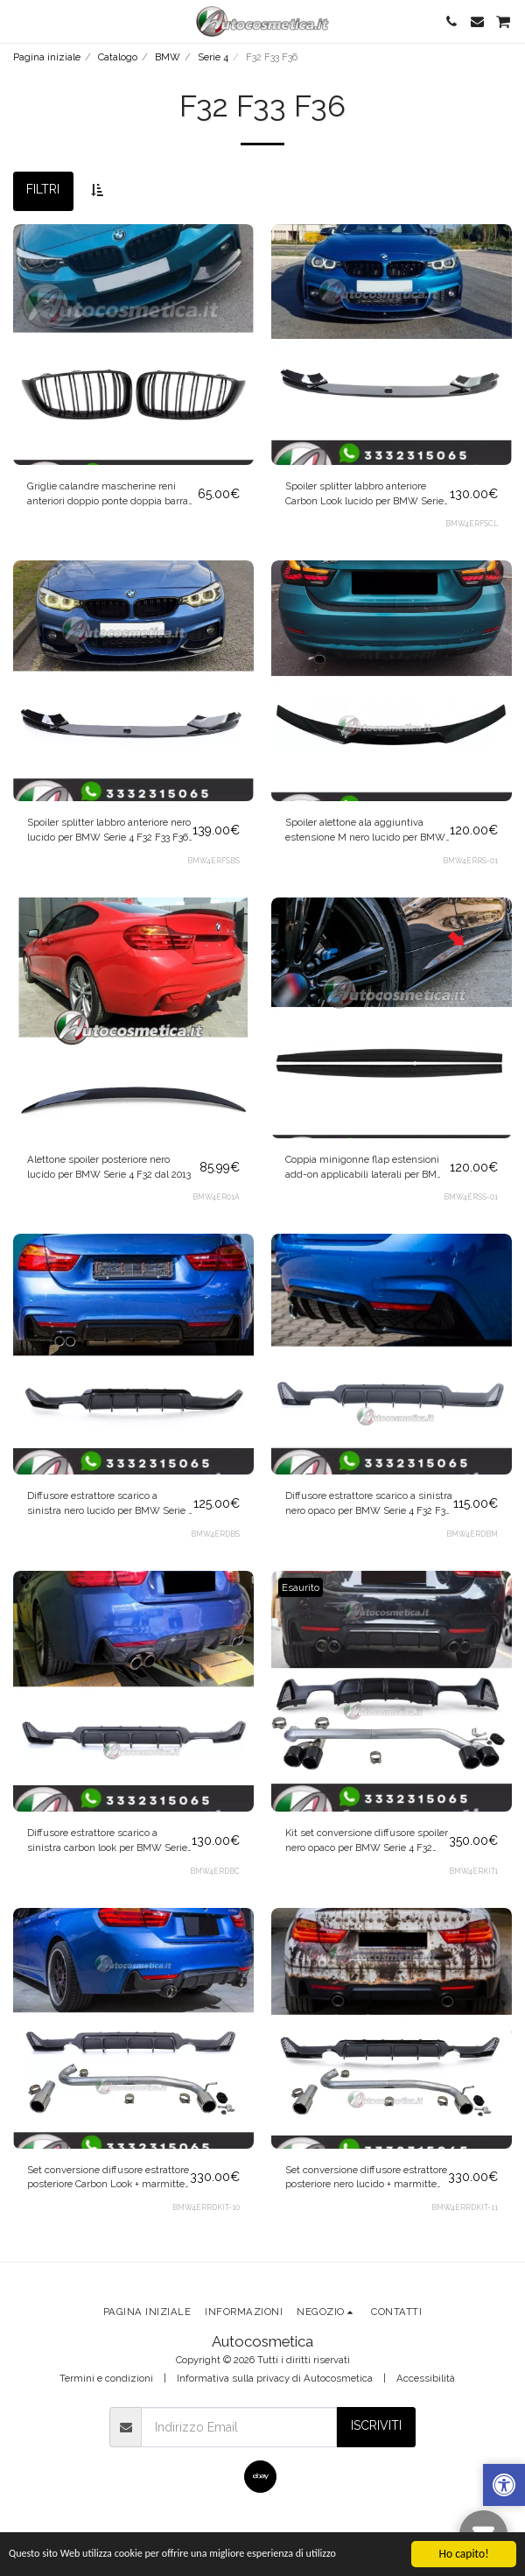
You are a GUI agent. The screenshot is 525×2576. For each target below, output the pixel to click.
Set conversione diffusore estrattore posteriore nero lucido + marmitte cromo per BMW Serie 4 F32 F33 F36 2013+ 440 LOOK (366, 2178)
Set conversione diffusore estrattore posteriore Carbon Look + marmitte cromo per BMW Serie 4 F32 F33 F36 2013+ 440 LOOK (108, 2178)
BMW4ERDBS (215, 1534)
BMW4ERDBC (215, 1871)
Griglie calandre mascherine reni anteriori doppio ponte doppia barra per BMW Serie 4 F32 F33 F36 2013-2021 (107, 494)
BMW (167, 57)
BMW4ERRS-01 (470, 860)
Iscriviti (376, 2425)
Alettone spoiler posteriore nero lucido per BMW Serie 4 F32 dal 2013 (109, 1166)
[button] (19, 21)
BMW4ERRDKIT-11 (464, 2207)
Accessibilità (425, 2378)
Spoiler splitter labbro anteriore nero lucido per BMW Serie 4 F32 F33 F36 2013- (109, 830)
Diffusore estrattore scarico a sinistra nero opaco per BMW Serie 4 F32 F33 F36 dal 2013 (368, 1503)
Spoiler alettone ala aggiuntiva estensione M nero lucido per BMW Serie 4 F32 (365, 830)
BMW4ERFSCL (471, 523)
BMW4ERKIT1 (473, 1871)
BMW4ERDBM (472, 1534)
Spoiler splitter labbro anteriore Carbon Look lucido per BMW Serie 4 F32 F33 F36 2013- (364, 494)
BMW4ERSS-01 (471, 1197)
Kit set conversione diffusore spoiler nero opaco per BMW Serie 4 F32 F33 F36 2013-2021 (366, 1840)
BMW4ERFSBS (213, 860)
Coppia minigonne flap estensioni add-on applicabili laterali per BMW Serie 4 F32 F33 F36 (366, 1167)
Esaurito (300, 1587)
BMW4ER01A (216, 1197)
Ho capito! (463, 2553)
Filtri (43, 189)
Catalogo (117, 57)
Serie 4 (213, 57)
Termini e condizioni (106, 2378)
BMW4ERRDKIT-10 (206, 2207)
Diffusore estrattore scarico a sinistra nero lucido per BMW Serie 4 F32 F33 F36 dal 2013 (110, 1503)
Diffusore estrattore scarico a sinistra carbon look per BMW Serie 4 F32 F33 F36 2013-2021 (107, 1840)
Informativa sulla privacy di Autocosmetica (275, 2378)
